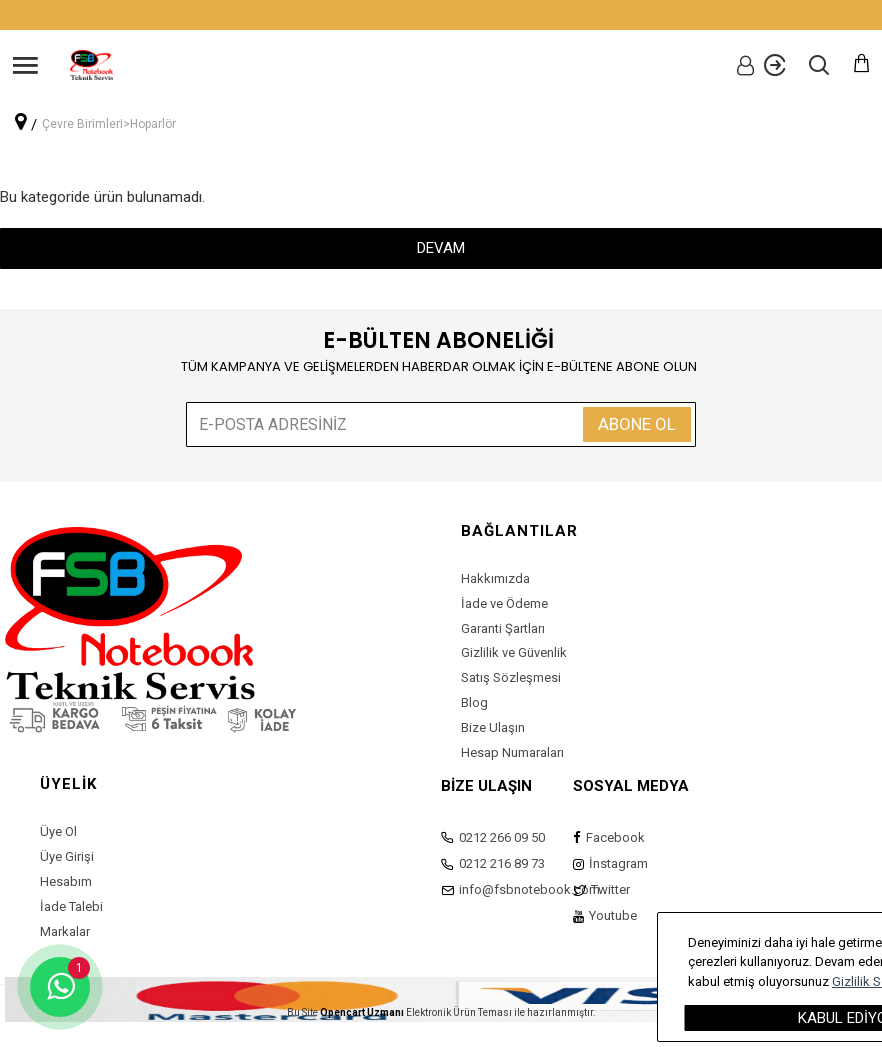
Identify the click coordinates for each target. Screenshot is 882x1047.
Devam (441, 248)
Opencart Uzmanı (362, 1012)
